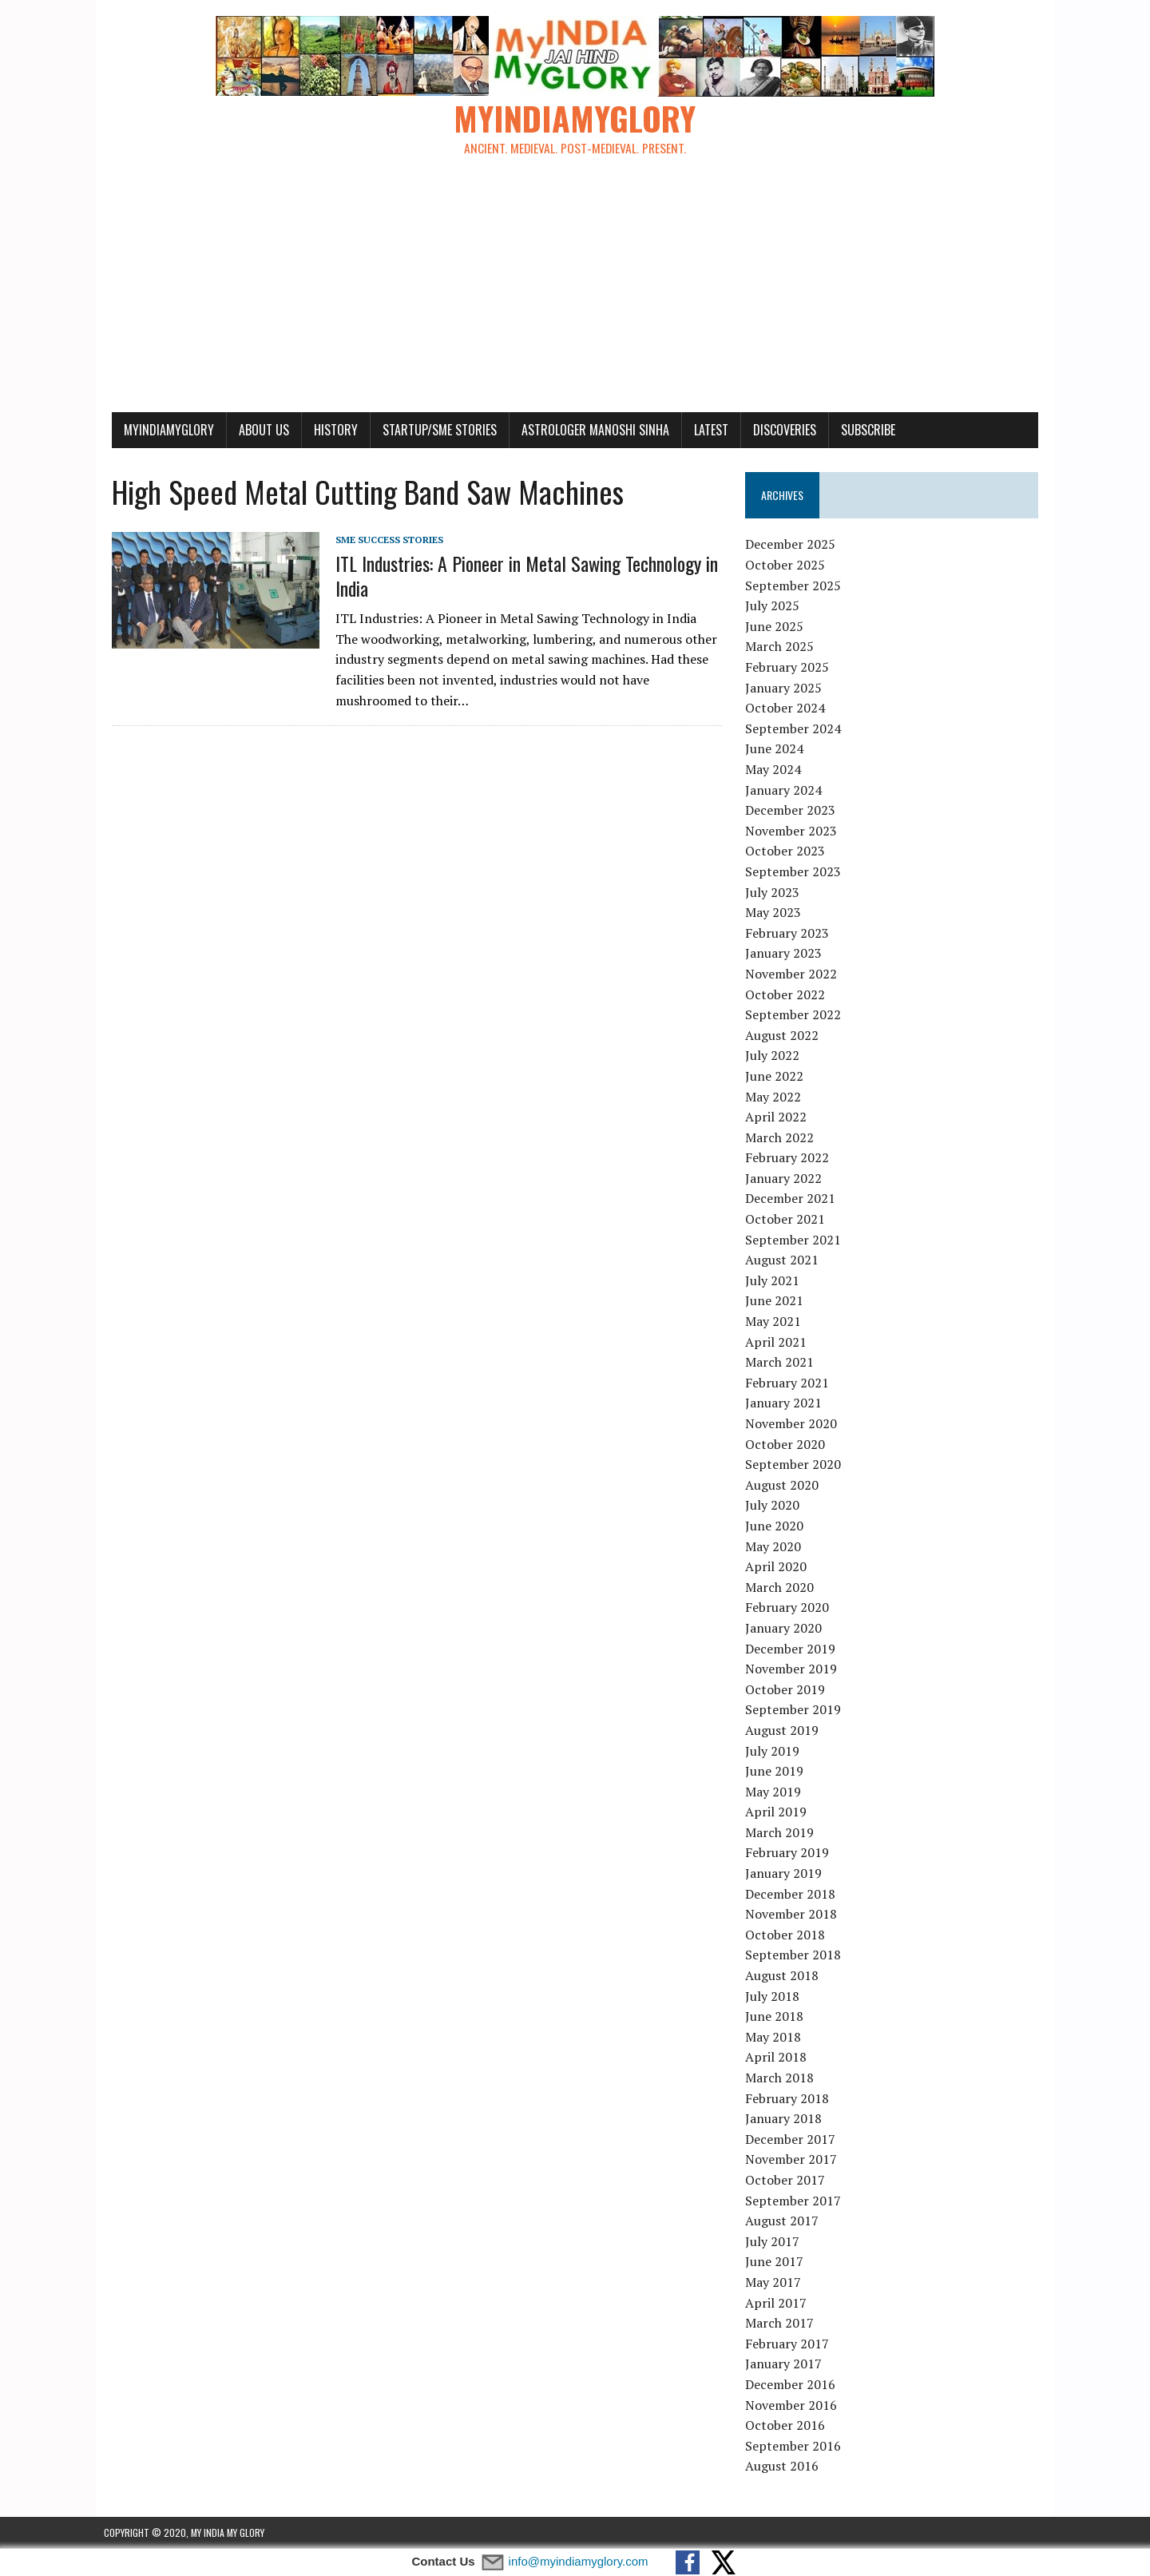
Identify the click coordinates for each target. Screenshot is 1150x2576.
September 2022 (795, 1015)
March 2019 (782, 1833)
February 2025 (789, 668)
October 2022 (787, 994)
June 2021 (777, 1301)
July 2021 (775, 1281)
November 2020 (793, 1424)
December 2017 (793, 2139)
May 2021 (775, 1322)
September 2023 (795, 872)
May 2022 (775, 1096)
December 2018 (793, 1894)
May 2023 (775, 913)
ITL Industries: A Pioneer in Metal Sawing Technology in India (518, 576)
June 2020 (777, 1526)
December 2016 (793, 2385)
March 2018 (782, 2078)
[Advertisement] (575, 292)
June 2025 (777, 627)
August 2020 (784, 1485)
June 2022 (777, 1077)
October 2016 (787, 2426)
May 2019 (775, 1791)
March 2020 (782, 1587)
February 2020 (789, 1608)
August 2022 (784, 1035)
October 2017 (787, 2180)
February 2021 (789, 1383)
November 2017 (793, 2160)
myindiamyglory (161, 429)
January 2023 (786, 954)
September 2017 (795, 2200)
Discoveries (776, 429)
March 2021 (782, 1362)
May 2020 (775, 1546)
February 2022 (789, 1158)
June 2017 (777, 2262)
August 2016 (784, 2466)
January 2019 (786, 1874)
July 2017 (775, 2241)
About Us (256, 429)
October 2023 (787, 851)
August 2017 (784, 2221)
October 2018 (787, 1935)
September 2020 (795, 1465)
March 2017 (782, 2323)
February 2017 (789, 2343)
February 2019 (789, 1853)
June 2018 (777, 2017)
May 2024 (775, 770)
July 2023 (775, 892)
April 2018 (778, 2057)
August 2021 (784, 1260)
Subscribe (860, 429)
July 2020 (775, 1505)
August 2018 (784, 1976)
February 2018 (789, 2098)
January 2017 (786, 2364)
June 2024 (777, 749)
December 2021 (793, 1199)
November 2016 (793, 2405)
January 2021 (786, 1403)
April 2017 (778, 2303)
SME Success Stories (381, 540)
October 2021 (787, 1219)
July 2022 (775, 1056)
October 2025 (787, 565)
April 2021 (778, 1342)
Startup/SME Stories (432, 429)
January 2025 (786, 688)
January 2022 (786, 1179)
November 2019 (793, 1669)
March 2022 (782, 1137)
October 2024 (787, 708)
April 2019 (778, 1812)
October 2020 (787, 1444)
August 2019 (784, 1731)
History (328, 429)
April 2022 (778, 1117)
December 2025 (793, 545)
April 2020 (778, 1567)
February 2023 (789, 933)
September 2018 (795, 1955)
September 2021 (795, 1239)
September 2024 (795, 729)
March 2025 (782, 647)
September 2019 (795, 1710)
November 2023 (793, 830)
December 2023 (793, 811)
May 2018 (775, 2037)
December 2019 (793, 1648)
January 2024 (786, 790)
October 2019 (787, 1689)
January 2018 (786, 2119)
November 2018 (793, 1914)
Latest (703, 429)
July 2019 (775, 1751)
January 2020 (786, 1628)
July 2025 (775, 606)
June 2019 (777, 1771)
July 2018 (775, 1996)
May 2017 (775, 2283)
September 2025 (795, 585)
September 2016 (795, 2446)
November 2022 (793, 974)
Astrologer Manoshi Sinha (587, 429)
